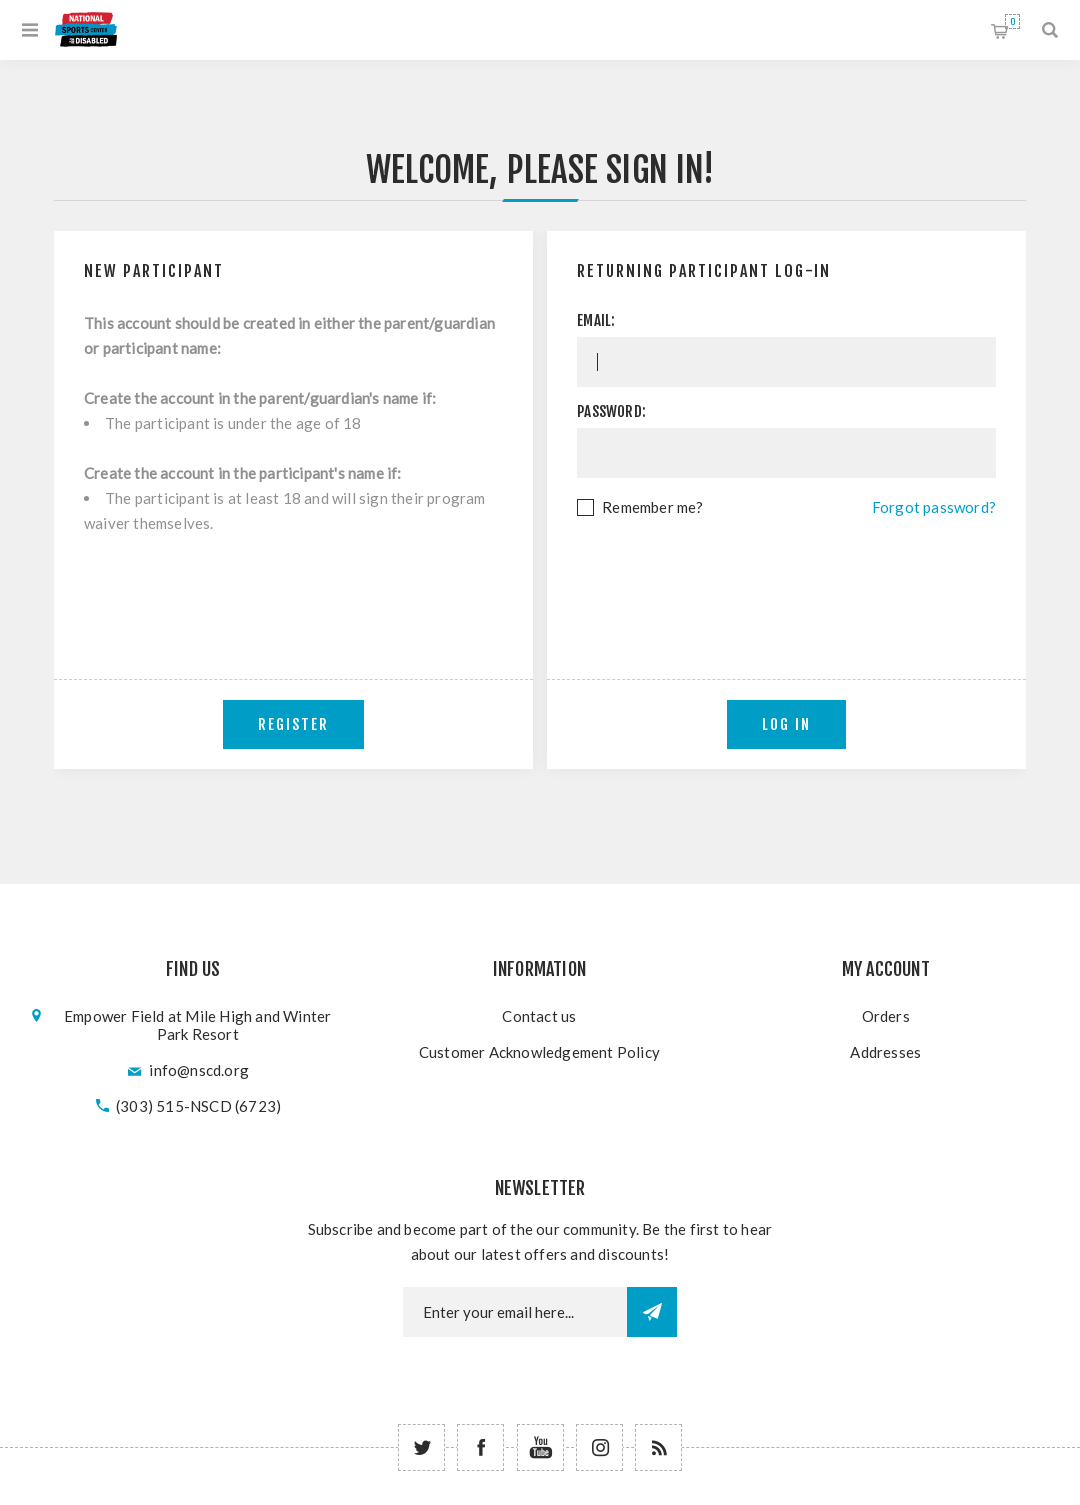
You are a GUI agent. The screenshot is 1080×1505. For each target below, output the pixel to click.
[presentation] (787, 575)
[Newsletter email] (515, 1312)
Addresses (885, 1052)
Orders (886, 1016)
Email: (596, 320)
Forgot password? (934, 507)
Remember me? (652, 507)
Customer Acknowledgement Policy (539, 1052)
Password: (611, 411)
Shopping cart (1012, 21)
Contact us (539, 1016)
